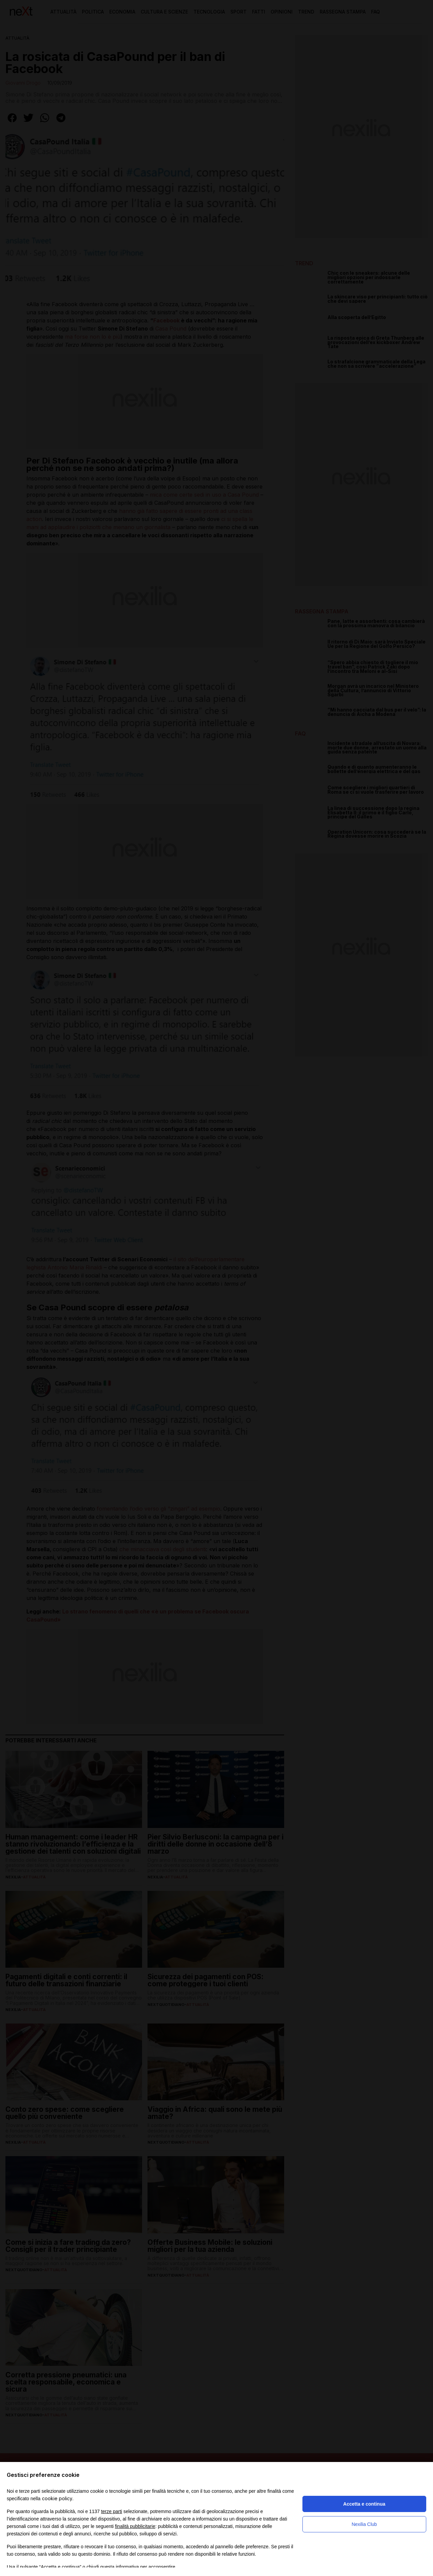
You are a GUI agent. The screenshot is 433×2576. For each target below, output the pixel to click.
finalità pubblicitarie (135, 2526)
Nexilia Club (364, 2524)
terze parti (111, 2511)
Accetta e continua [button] (364, 2504)
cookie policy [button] (57, 2498)
